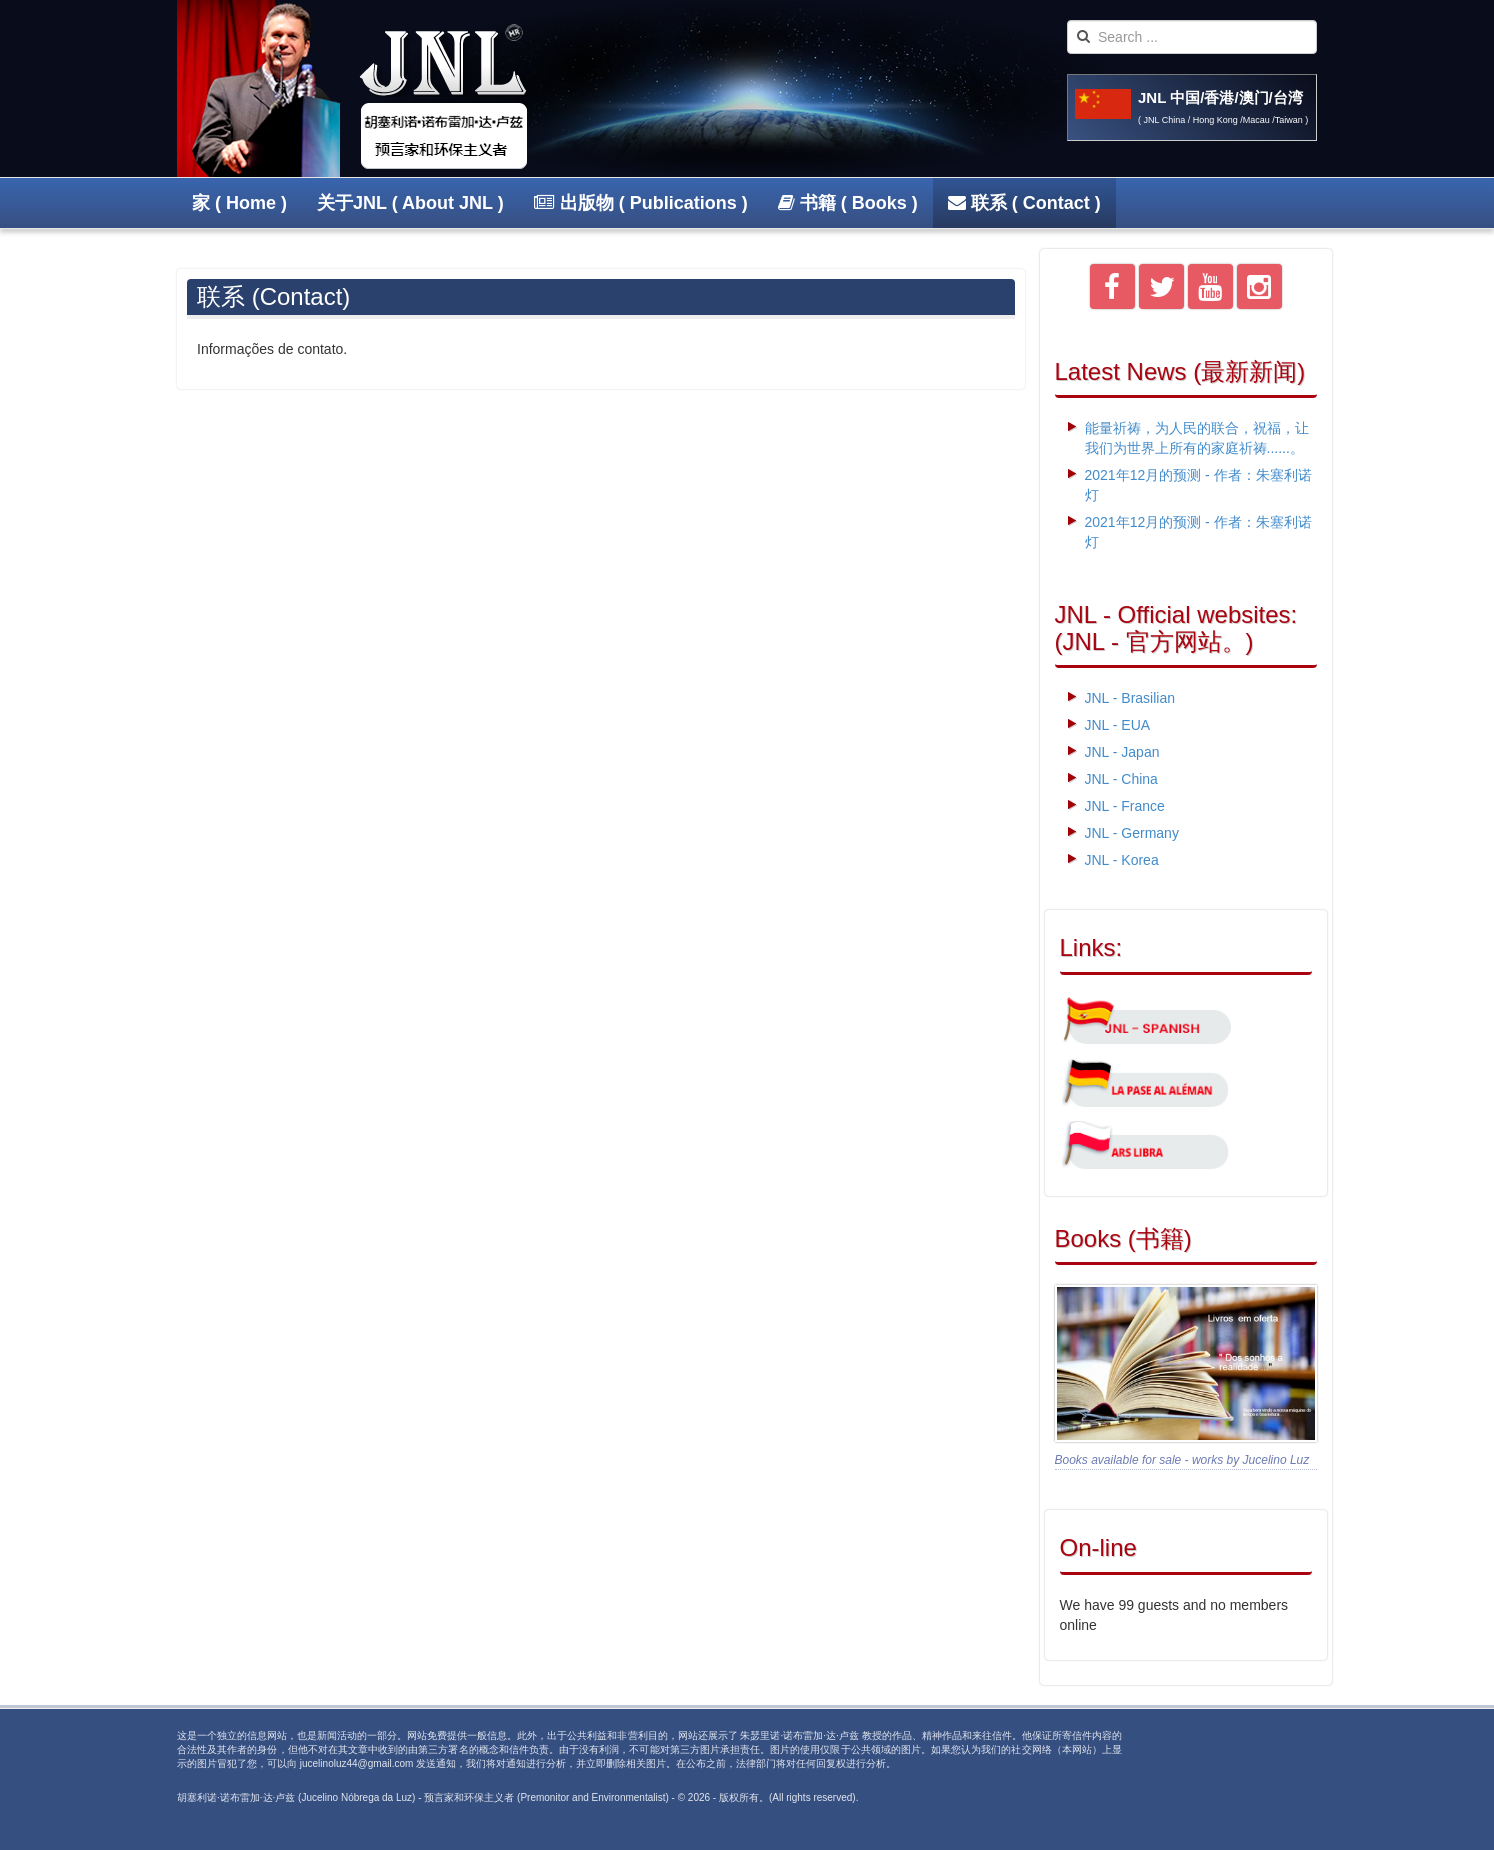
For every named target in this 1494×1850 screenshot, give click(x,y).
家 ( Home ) (239, 203)
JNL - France (1125, 806)
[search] (1192, 37)
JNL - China (1121, 779)
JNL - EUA (1118, 725)
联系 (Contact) (273, 296)
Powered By (1243, 1754)
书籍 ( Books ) (848, 203)
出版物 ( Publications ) (641, 203)
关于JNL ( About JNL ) (410, 203)
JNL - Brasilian (1130, 698)
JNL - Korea (1122, 860)
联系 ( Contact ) (1024, 203)
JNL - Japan (1122, 752)
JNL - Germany (1132, 833)
